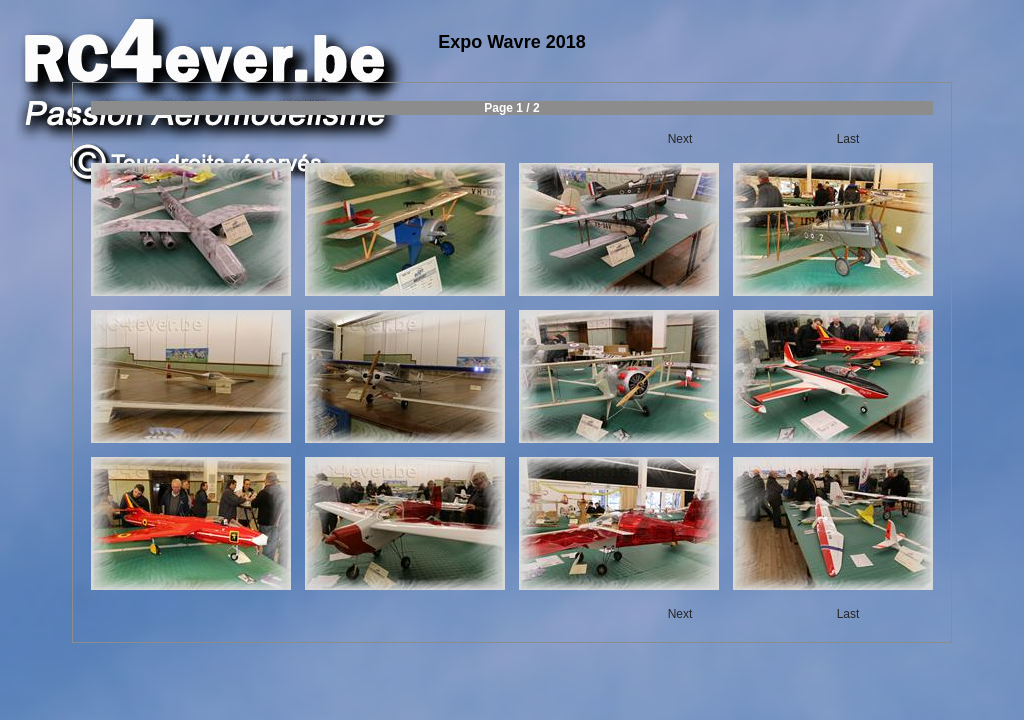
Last (848, 139)
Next (680, 139)
